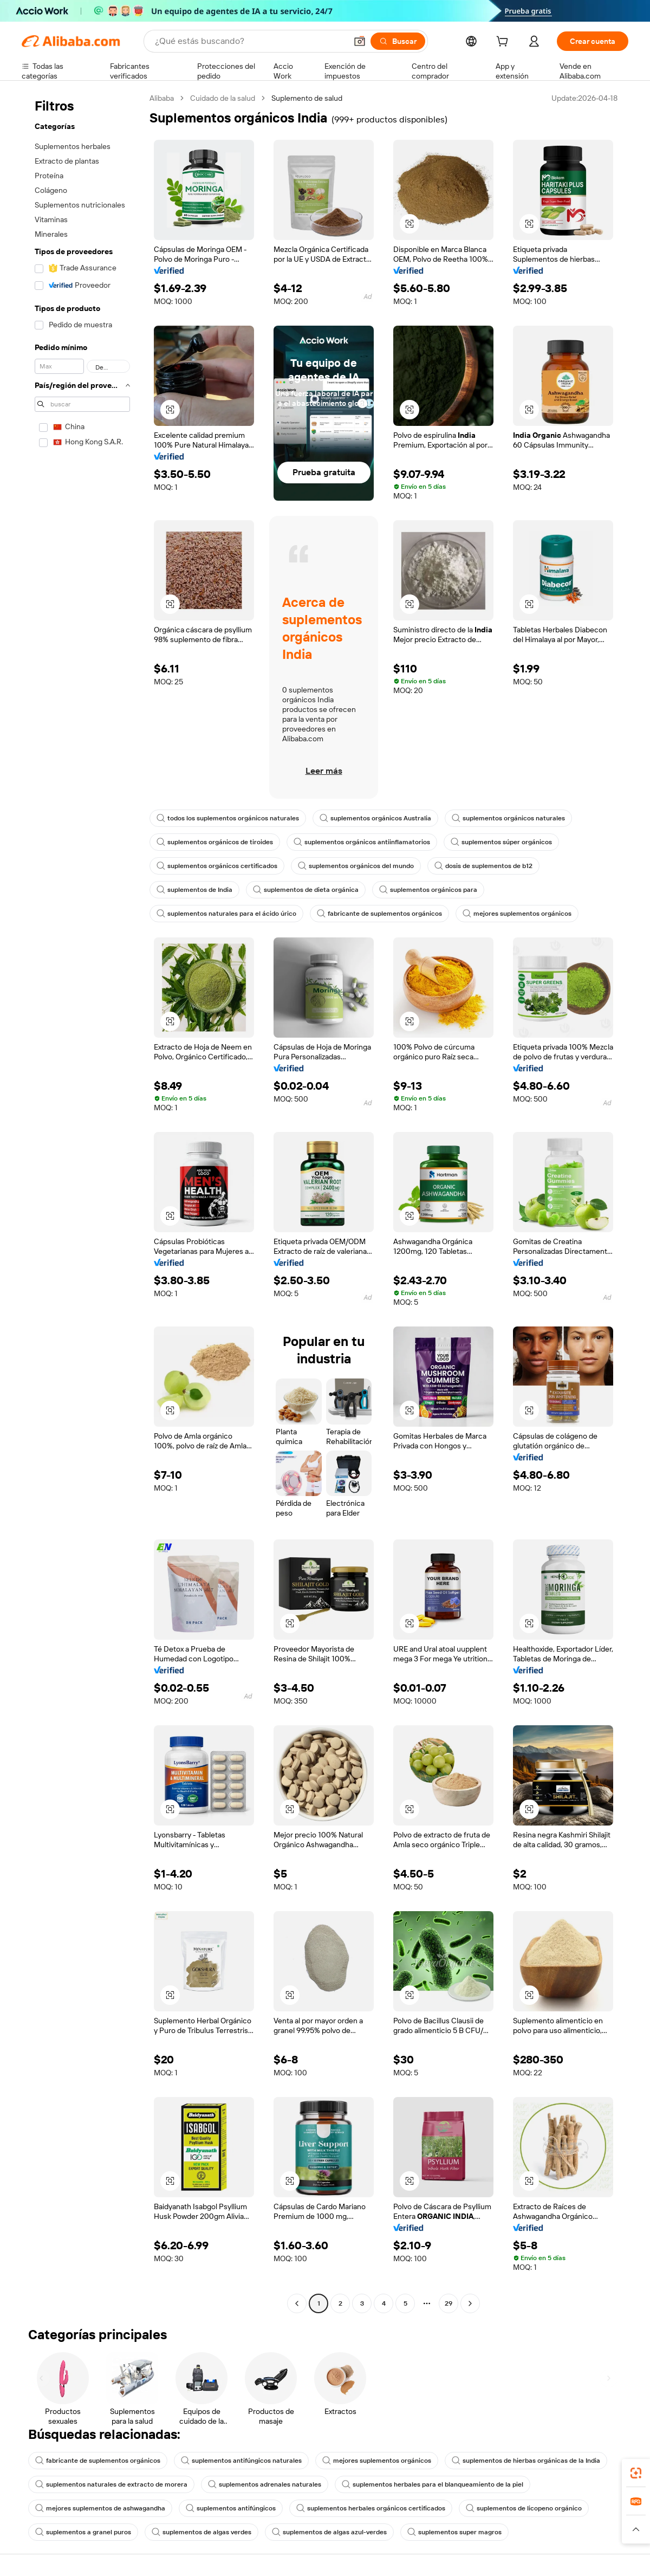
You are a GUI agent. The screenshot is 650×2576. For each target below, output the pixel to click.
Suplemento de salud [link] (306, 98)
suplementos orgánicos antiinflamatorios (362, 842)
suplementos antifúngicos (231, 2508)
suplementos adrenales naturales (264, 2484)
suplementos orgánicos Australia (375, 818)
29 (448, 2303)
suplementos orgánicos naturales (508, 818)
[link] (636, 2473)
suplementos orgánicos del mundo (356, 866)
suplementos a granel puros (83, 2532)
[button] (359, 41)
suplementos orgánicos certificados (217, 866)
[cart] (504, 42)
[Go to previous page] (297, 2303)
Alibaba (162, 98)
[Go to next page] (470, 2303)
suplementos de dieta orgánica (306, 889)
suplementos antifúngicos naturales (241, 2460)
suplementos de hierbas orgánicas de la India (526, 2460)
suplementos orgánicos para (428, 889)
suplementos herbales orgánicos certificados (370, 2508)
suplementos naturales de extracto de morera (111, 2484)
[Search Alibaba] (249, 41)
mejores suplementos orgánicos (517, 913)
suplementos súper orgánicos (501, 842)
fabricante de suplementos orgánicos (379, 913)
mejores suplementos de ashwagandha (100, 2508)
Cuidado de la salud (222, 98)
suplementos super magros (454, 2532)
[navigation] (82, 1202)
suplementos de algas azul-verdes (329, 2532)
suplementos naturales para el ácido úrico (226, 913)
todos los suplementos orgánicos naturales (228, 818)
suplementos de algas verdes (201, 2532)
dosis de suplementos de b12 (483, 866)
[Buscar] (397, 41)
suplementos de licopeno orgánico (524, 2508)
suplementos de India (194, 889)
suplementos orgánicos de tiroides (215, 842)
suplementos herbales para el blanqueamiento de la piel (432, 2484)
